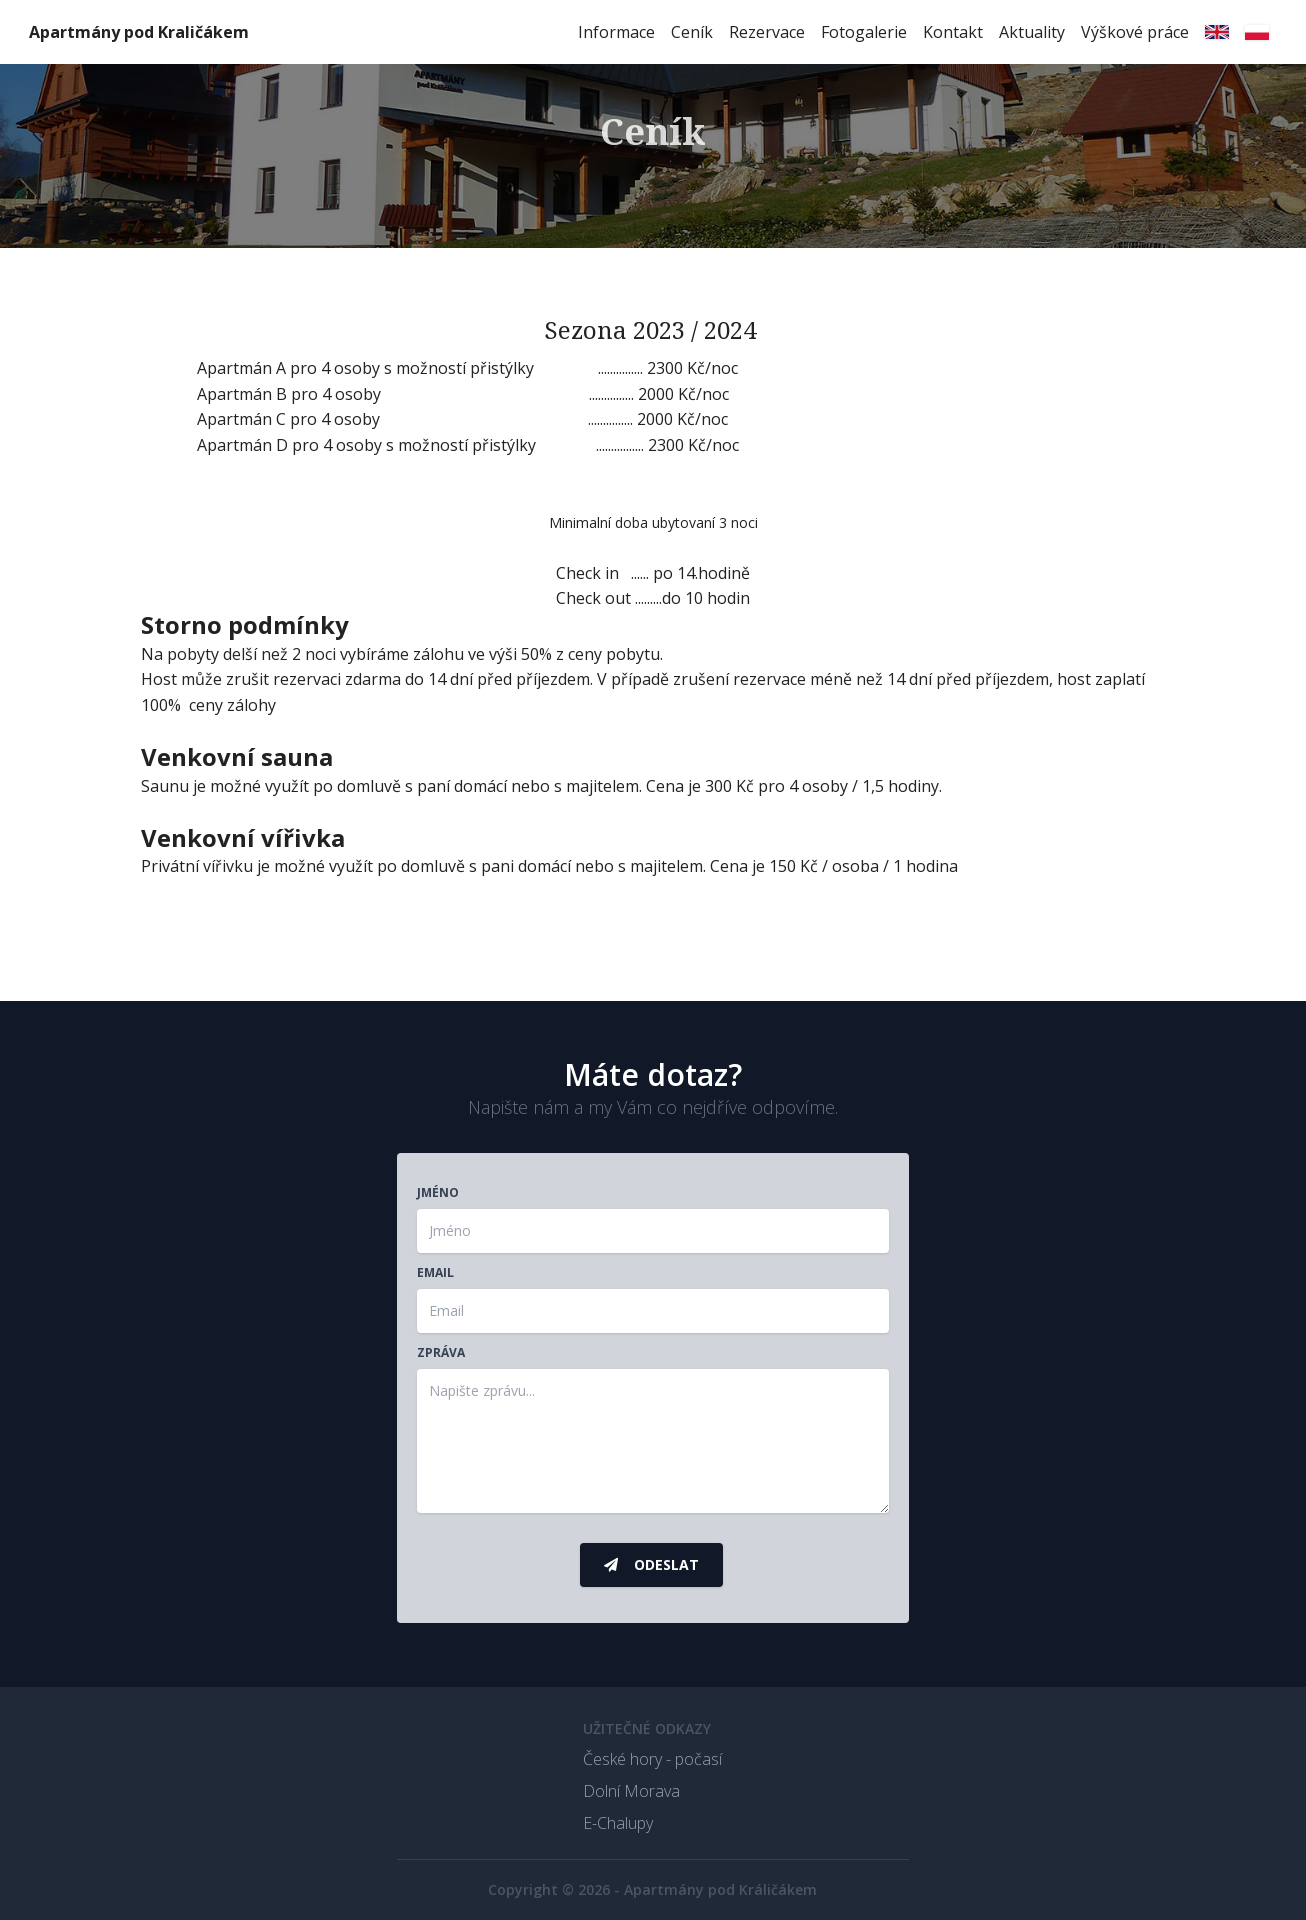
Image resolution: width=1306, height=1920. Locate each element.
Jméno (438, 1193)
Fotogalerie (864, 32)
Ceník (692, 32)
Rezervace (767, 32)
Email (435, 1273)
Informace (616, 32)
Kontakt (953, 32)
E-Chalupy (618, 1823)
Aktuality (1032, 32)
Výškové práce (1135, 32)
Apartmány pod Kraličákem (139, 32)
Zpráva (441, 1353)
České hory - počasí (652, 1759)
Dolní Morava (631, 1791)
